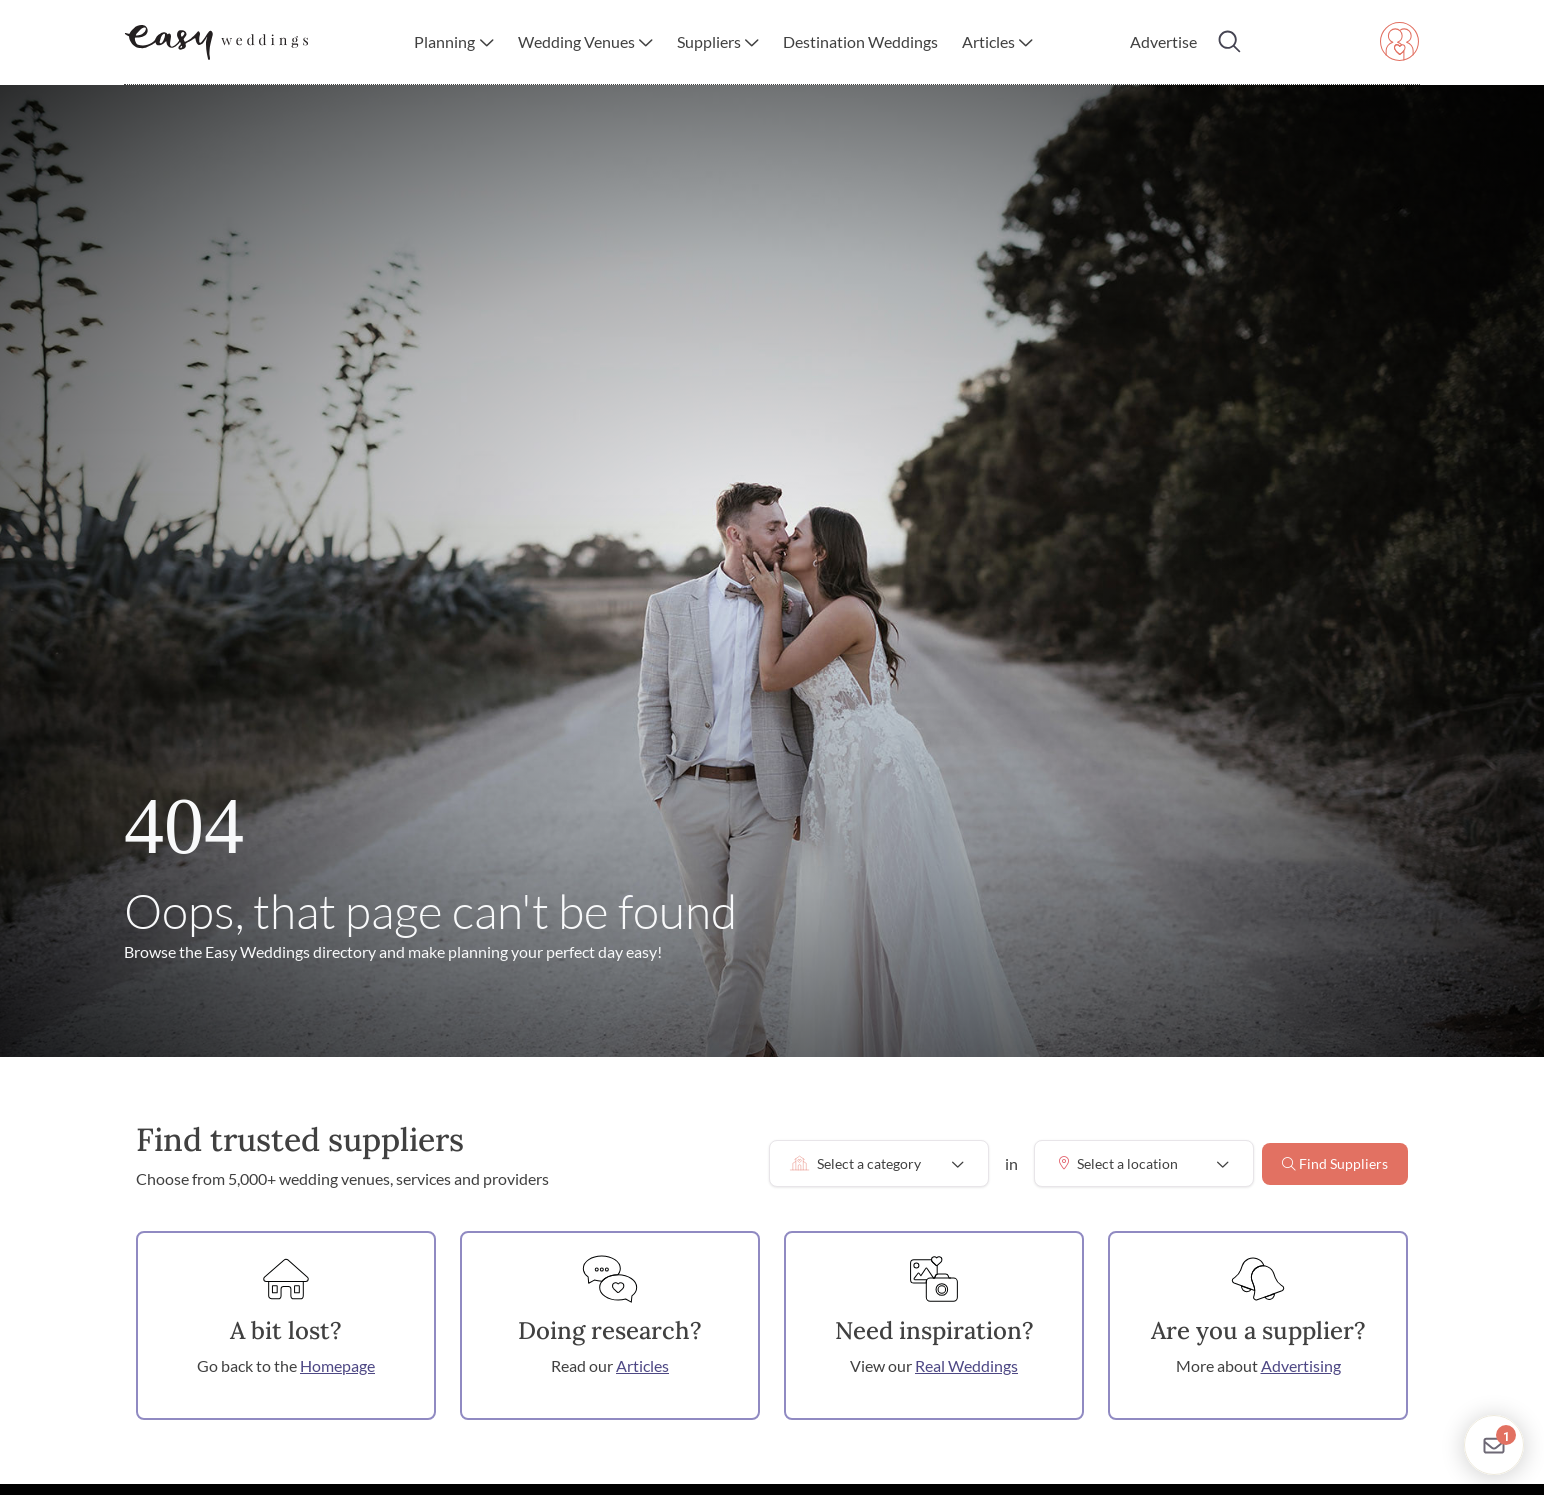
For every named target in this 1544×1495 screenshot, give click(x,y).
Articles (642, 1365)
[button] (453, 42)
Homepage (337, 1365)
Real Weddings (966, 1365)
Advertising (1301, 1365)
